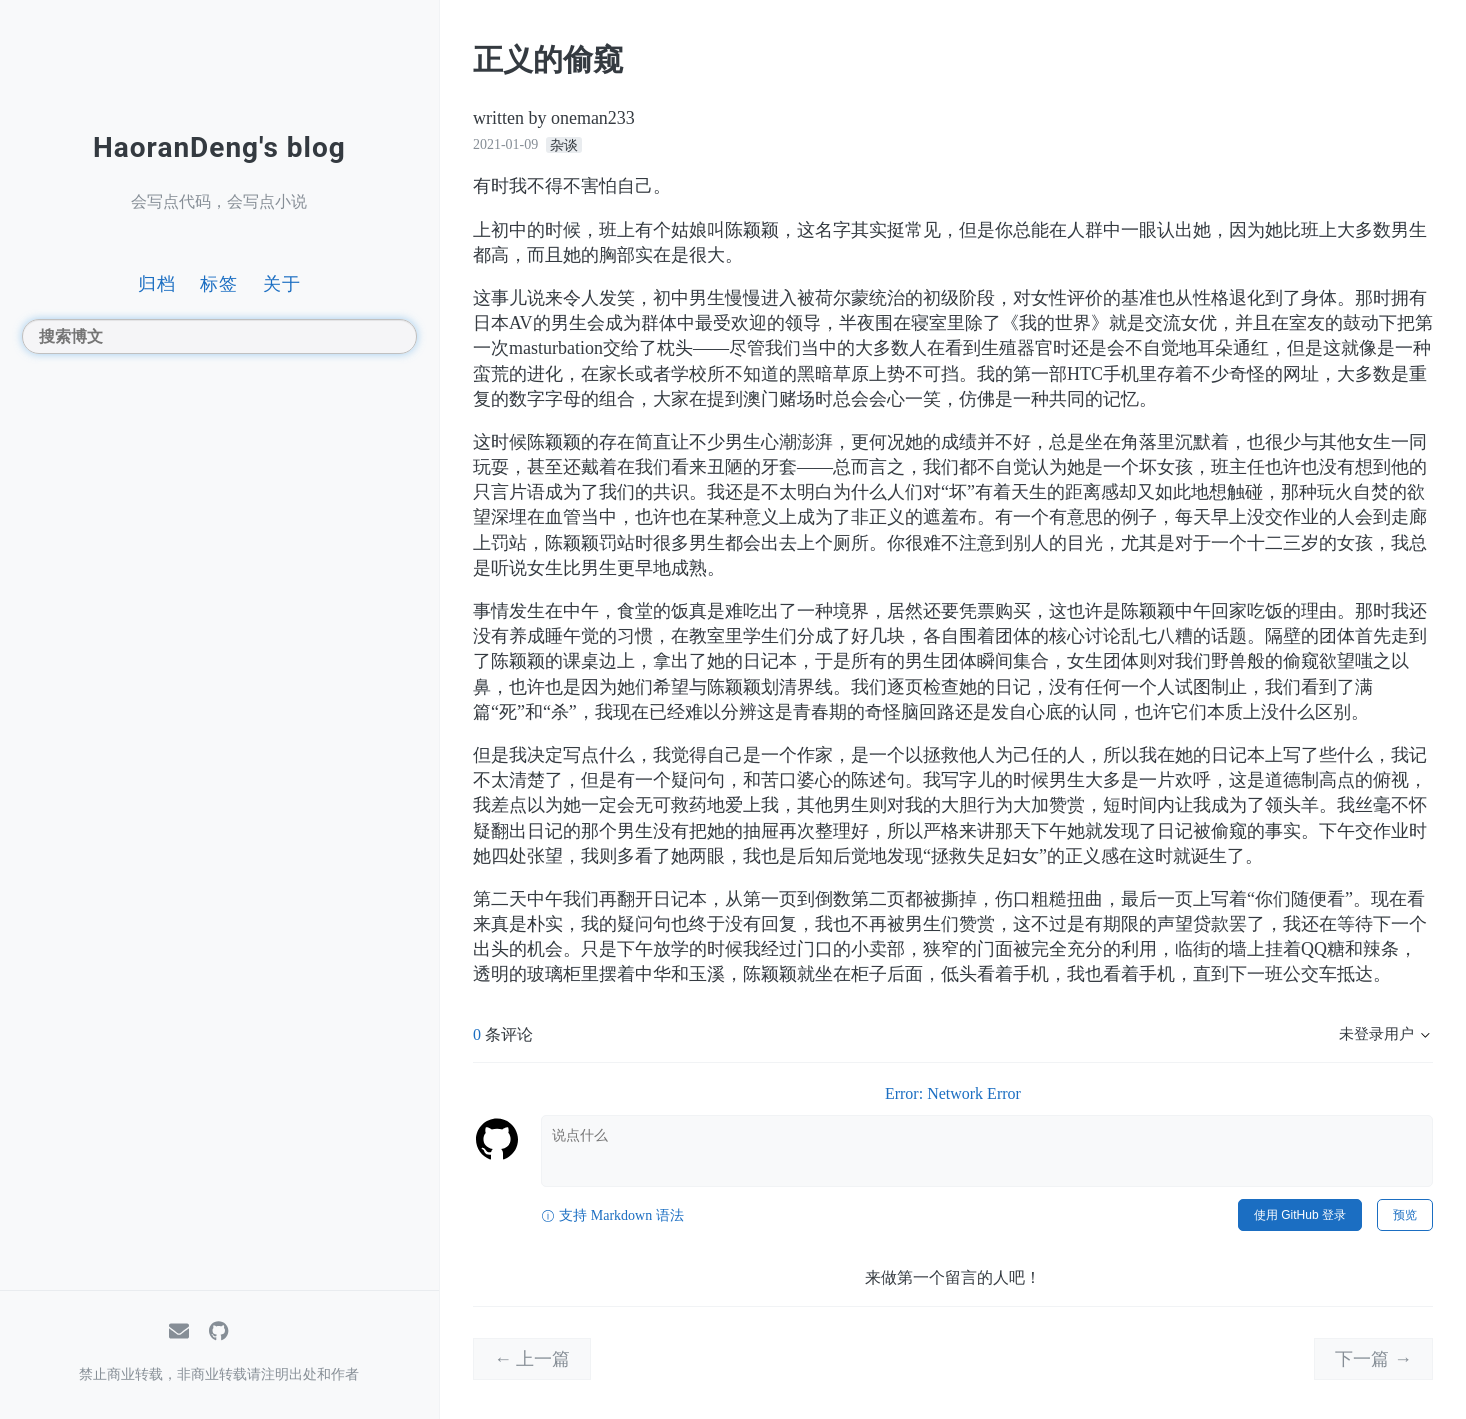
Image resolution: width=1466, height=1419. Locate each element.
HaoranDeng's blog (219, 147)
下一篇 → (1373, 1359)
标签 (219, 283)
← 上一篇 (532, 1359)
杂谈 (564, 144)
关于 (282, 283)
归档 (157, 283)
